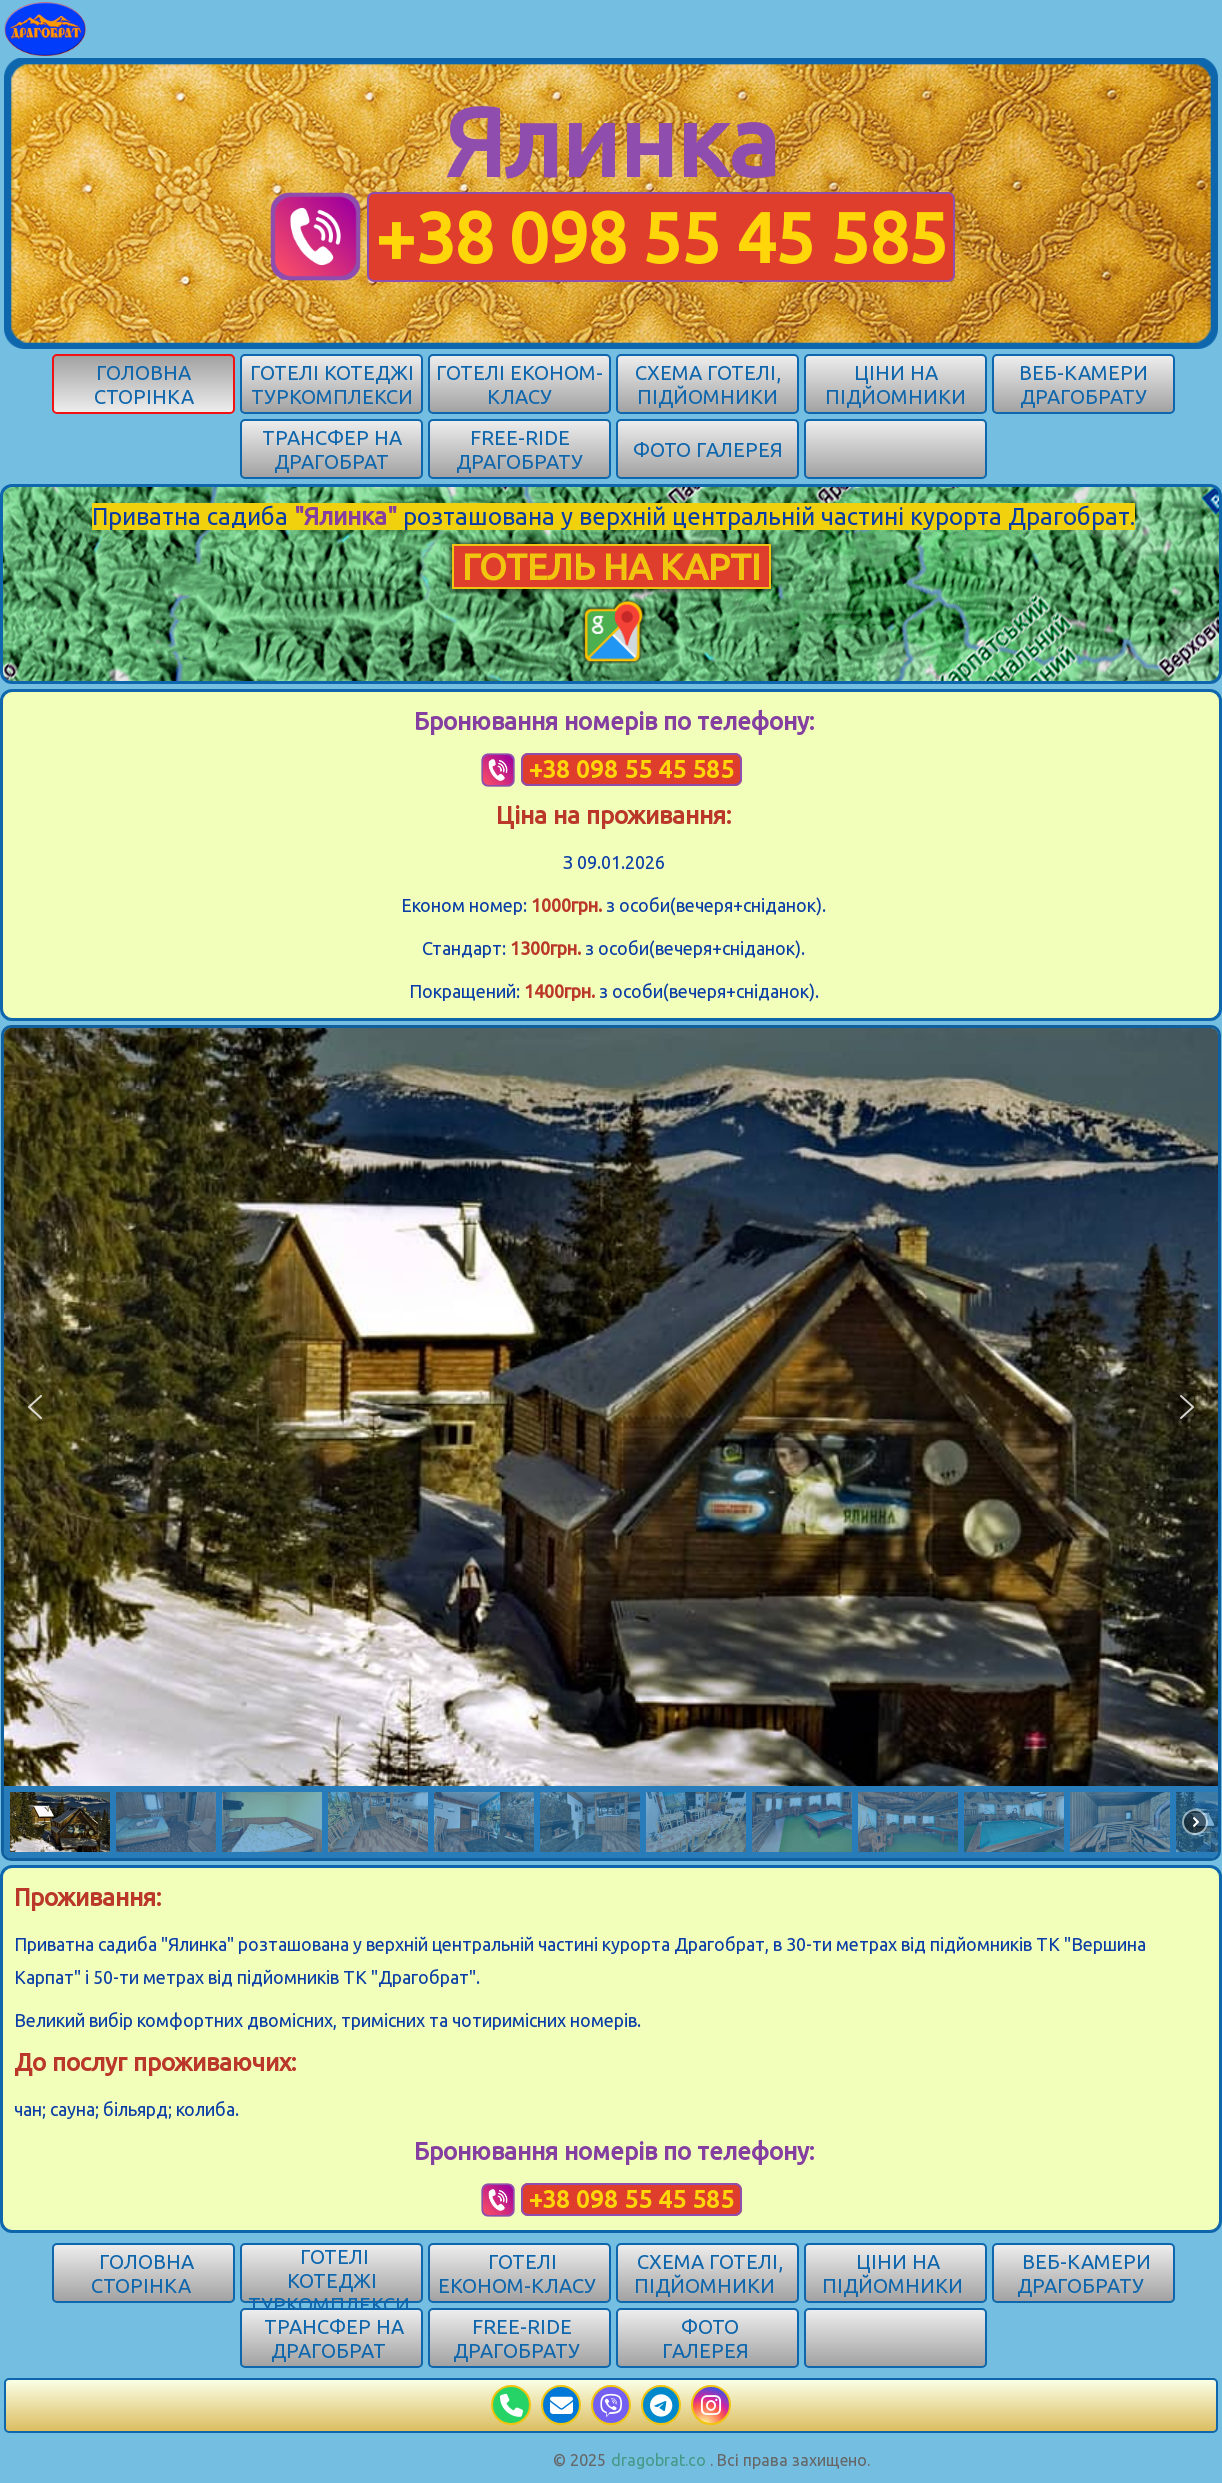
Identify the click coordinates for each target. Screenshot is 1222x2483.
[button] (35, 1407)
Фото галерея (708, 449)
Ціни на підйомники (895, 384)
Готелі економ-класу (519, 384)
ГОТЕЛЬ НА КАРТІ (611, 566)
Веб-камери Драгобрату (1083, 384)
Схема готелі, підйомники (708, 384)
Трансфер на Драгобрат (332, 449)
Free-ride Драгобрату (519, 449)
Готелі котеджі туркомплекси (332, 384)
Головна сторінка (144, 384)
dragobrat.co (658, 2460)
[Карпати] (45, 27)
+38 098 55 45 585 (661, 237)
